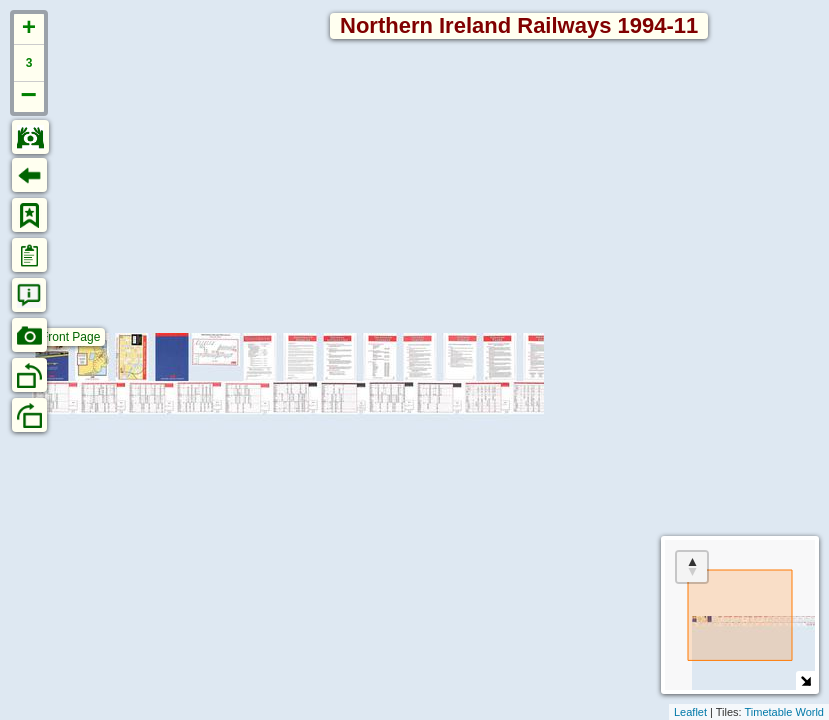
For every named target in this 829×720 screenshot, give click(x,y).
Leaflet (690, 712)
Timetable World (784, 712)
